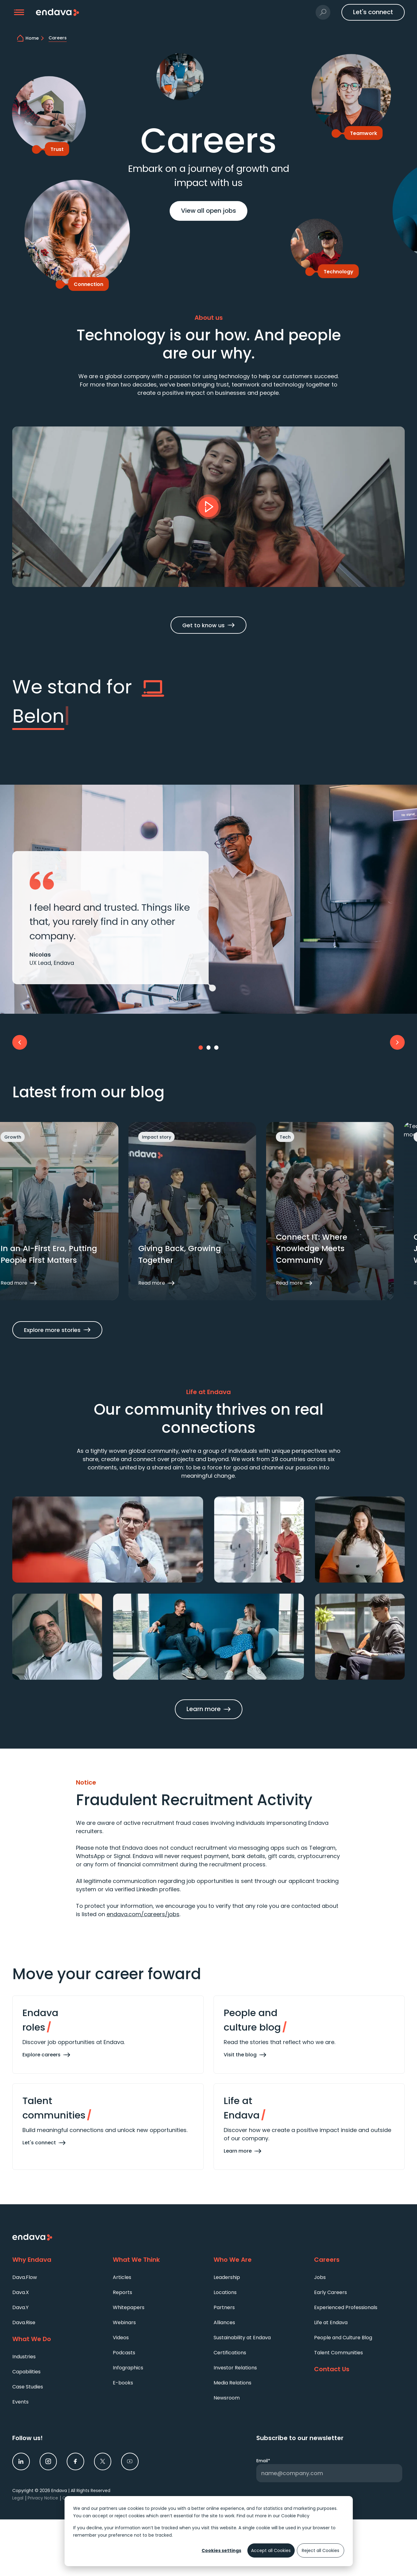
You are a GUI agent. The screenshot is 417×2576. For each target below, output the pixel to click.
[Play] (208, 506)
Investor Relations (235, 2367)
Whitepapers (128, 2307)
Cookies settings (221, 2550)
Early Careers (330, 2292)
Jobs (320, 2277)
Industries (24, 2356)
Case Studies (27, 2386)
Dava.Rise (23, 2322)
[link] (21, 2461)
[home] (36, 38)
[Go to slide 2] (209, 1047)
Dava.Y (20, 2307)
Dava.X (20, 2292)
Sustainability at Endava (242, 2337)
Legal (17, 2498)
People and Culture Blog (343, 2337)
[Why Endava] (57, 2260)
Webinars (124, 2322)
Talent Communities (338, 2352)
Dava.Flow (24, 2277)
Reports (122, 2292)
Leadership (227, 2277)
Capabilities (26, 2371)
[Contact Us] (359, 2369)
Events (20, 2401)
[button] (19, 12)
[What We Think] (158, 2260)
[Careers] (359, 2260)
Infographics (128, 2367)
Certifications (230, 2352)
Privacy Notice (43, 2498)
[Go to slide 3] (216, 1047)
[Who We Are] (259, 2260)
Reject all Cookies (320, 2550)
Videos (121, 2337)
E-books (123, 2382)
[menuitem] (57, 2277)
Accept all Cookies (271, 2550)
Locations (225, 2292)
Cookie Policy (295, 2516)
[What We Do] (57, 2339)
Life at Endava (331, 2322)
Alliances (224, 2322)
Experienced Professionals (345, 2307)
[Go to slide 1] (201, 1047)
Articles (122, 2277)
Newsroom (227, 2397)
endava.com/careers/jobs (143, 1914)
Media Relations (232, 2382)
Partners (224, 2307)
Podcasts (124, 2352)
